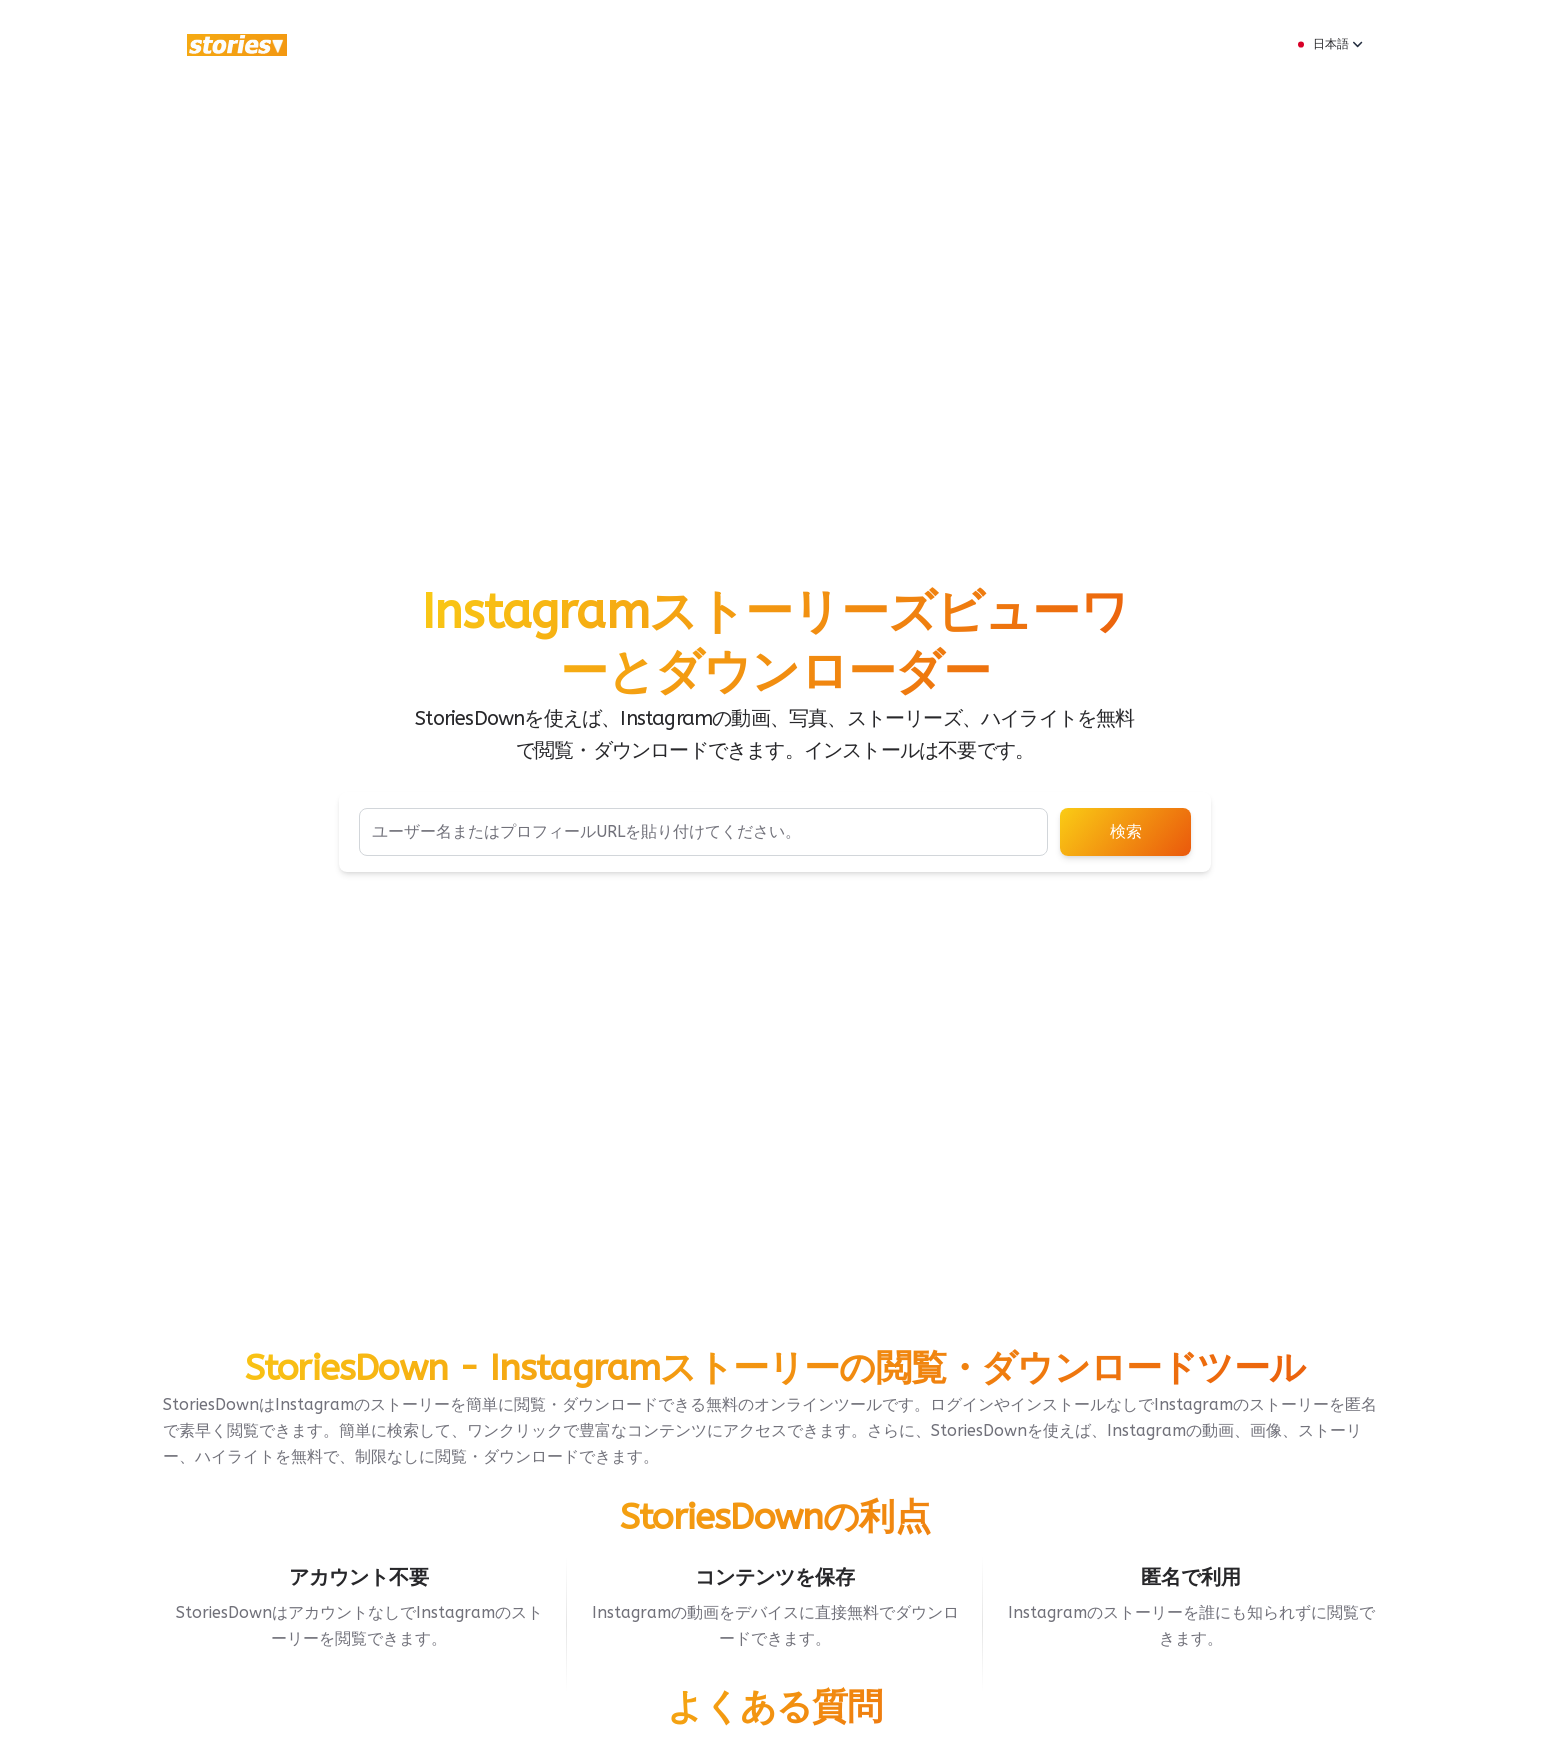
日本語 (1328, 44)
